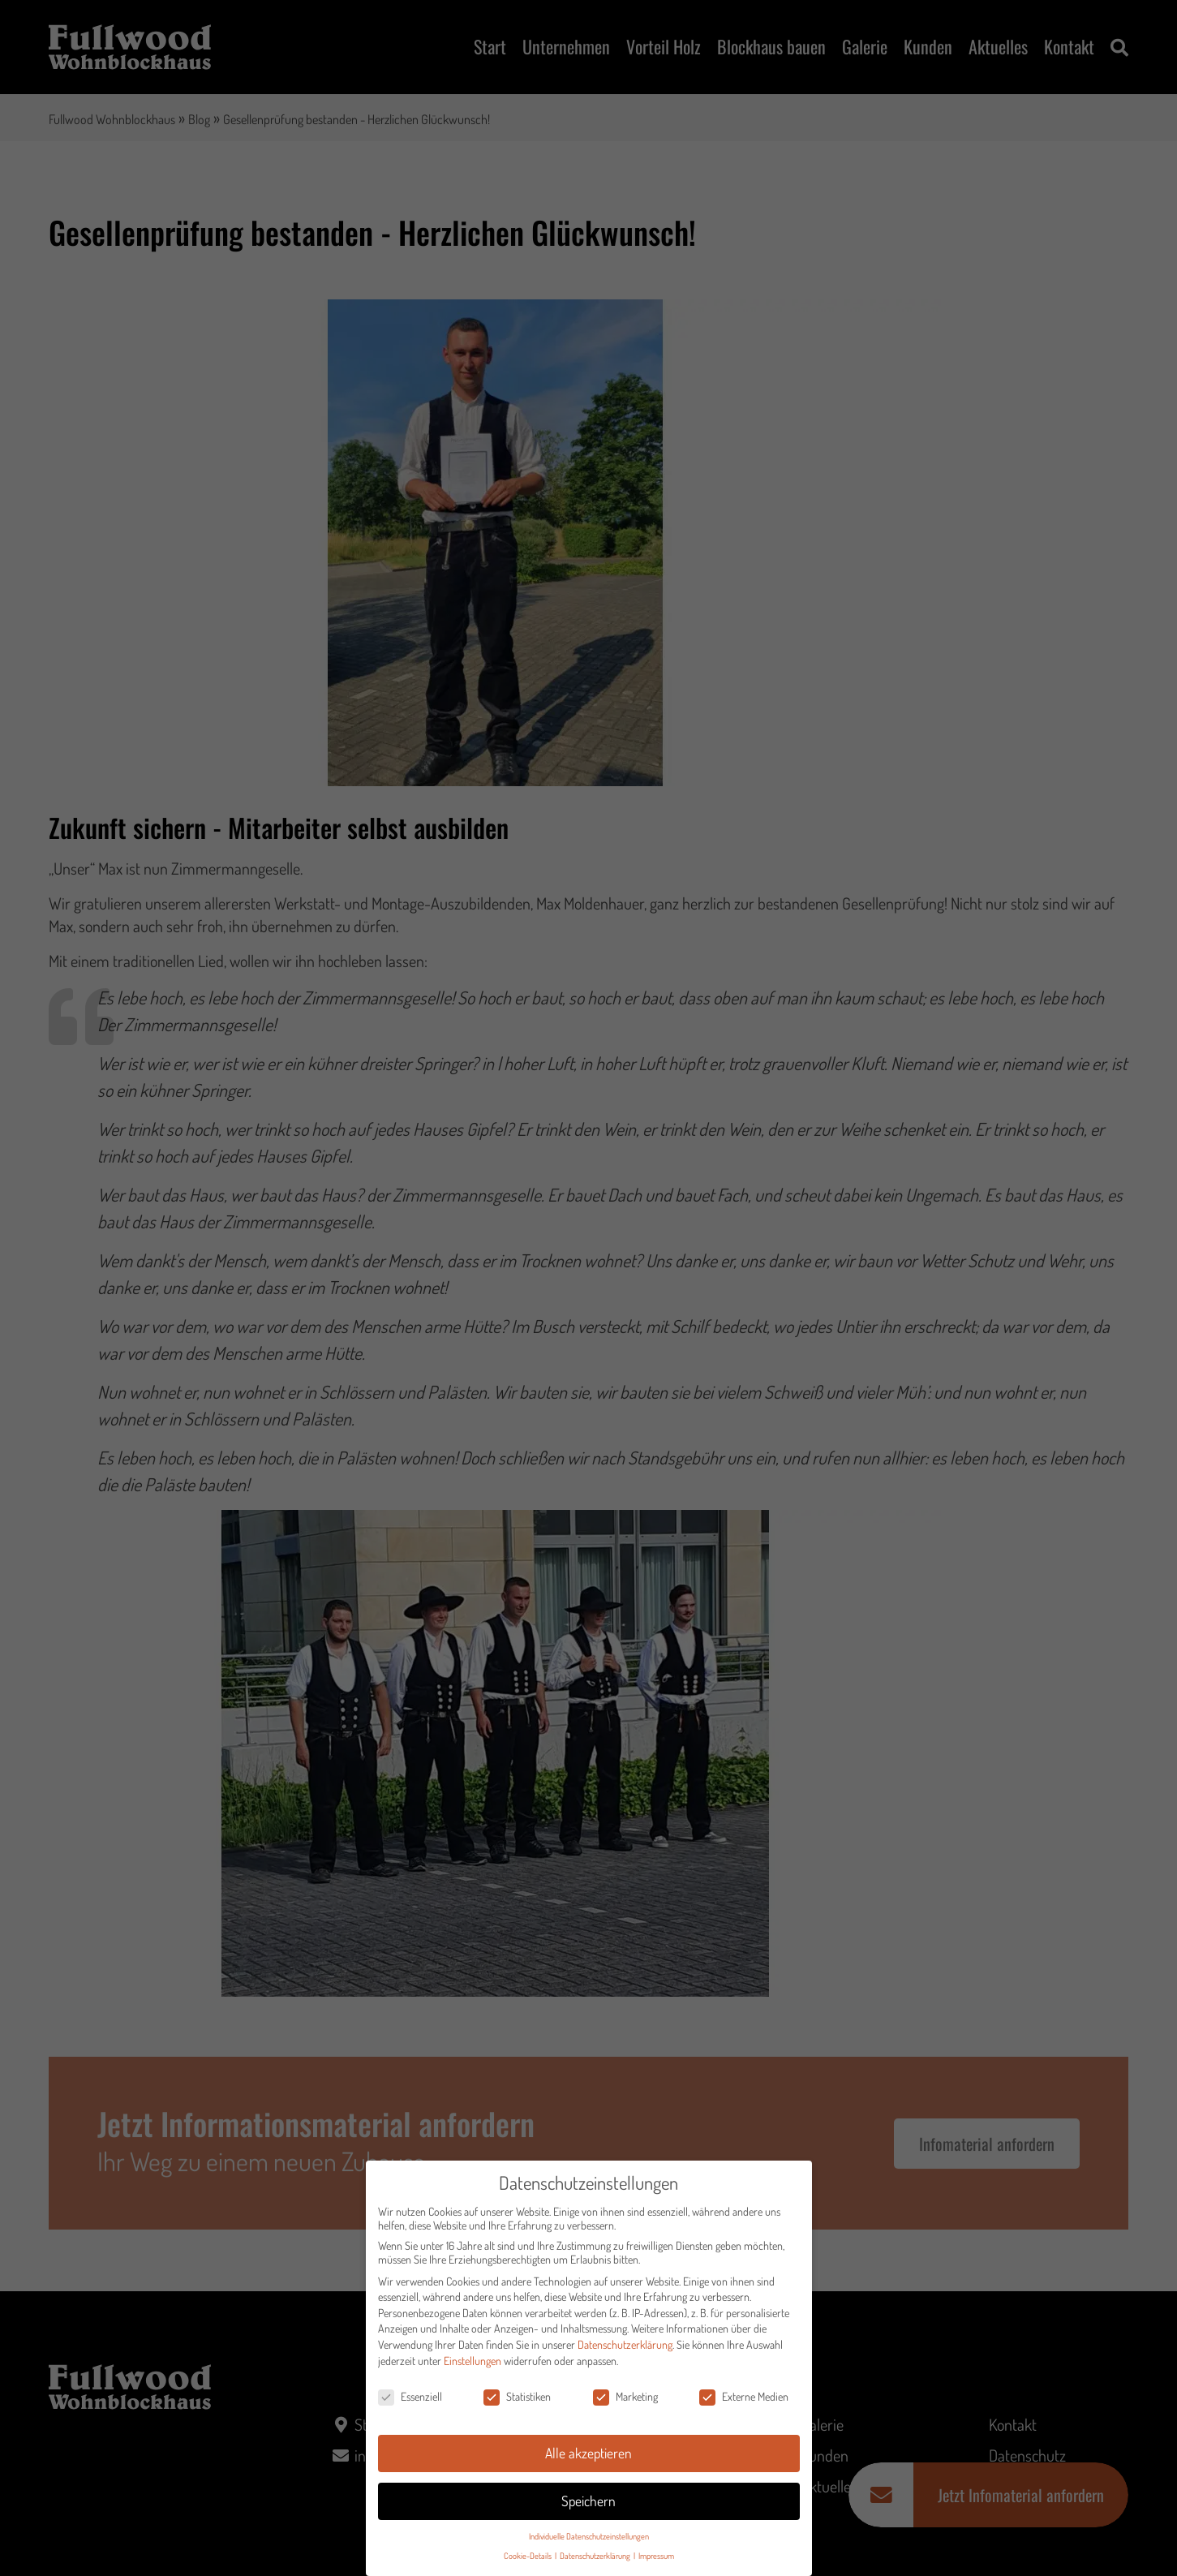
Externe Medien (743, 2397)
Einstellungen (472, 2360)
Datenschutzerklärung (625, 2345)
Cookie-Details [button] (528, 2556)
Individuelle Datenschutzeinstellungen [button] (589, 2536)
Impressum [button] (656, 2556)
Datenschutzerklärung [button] (596, 2556)
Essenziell (410, 2397)
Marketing (625, 2397)
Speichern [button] (588, 2501)
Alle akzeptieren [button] (588, 2453)
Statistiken (517, 2397)
